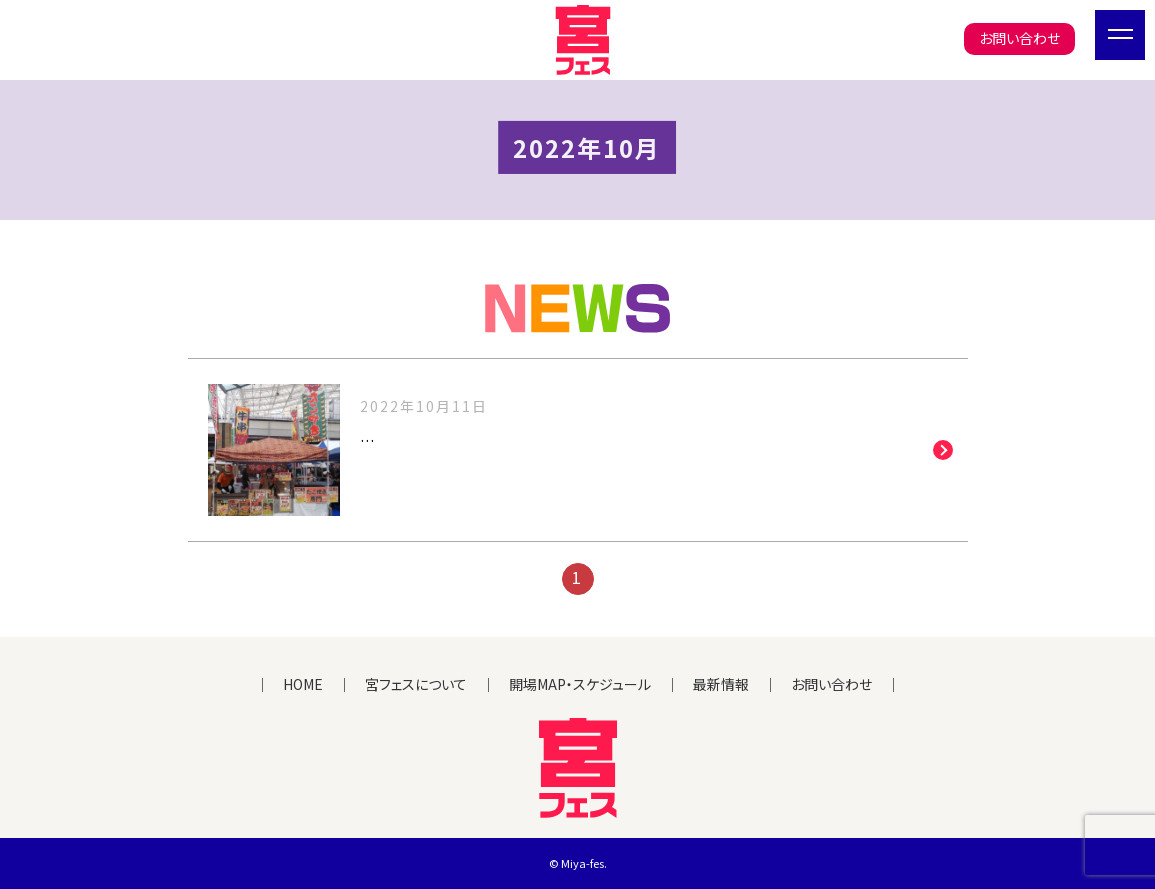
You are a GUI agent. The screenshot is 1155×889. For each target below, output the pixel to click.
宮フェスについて (416, 684)
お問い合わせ (1019, 38)
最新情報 (721, 684)
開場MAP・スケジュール (580, 684)
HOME (303, 684)
